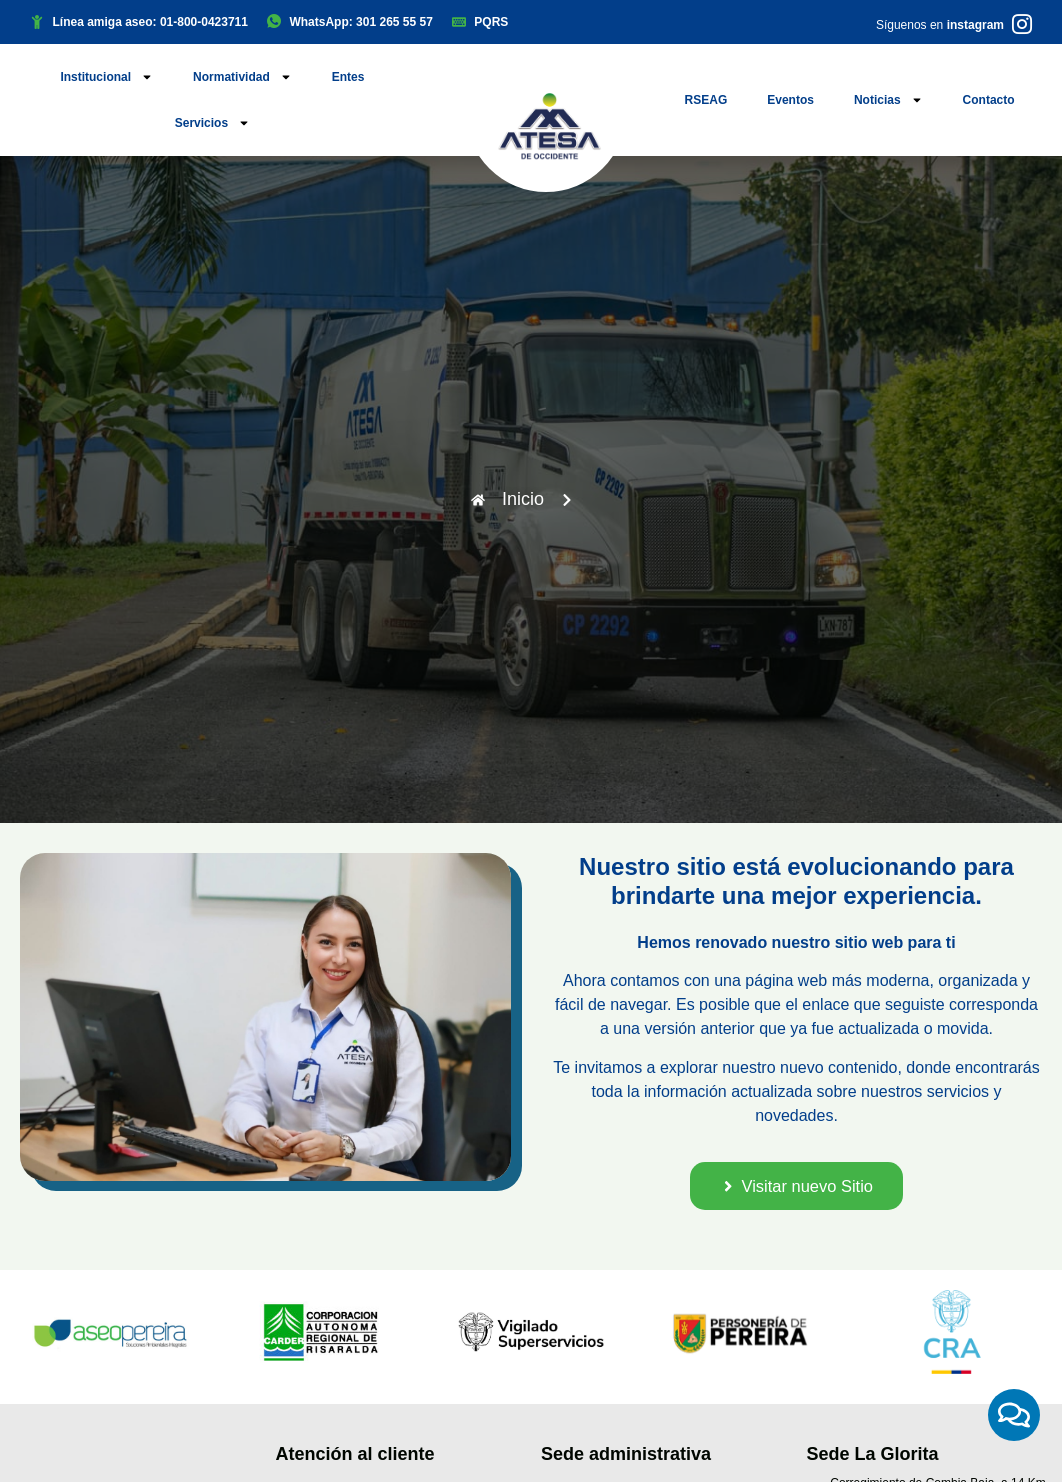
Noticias (888, 100)
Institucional (106, 77)
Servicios (212, 123)
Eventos (790, 100)
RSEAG (706, 100)
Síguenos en (940, 25)
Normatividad (242, 77)
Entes (348, 77)
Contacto (989, 100)
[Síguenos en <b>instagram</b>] (1022, 24)
